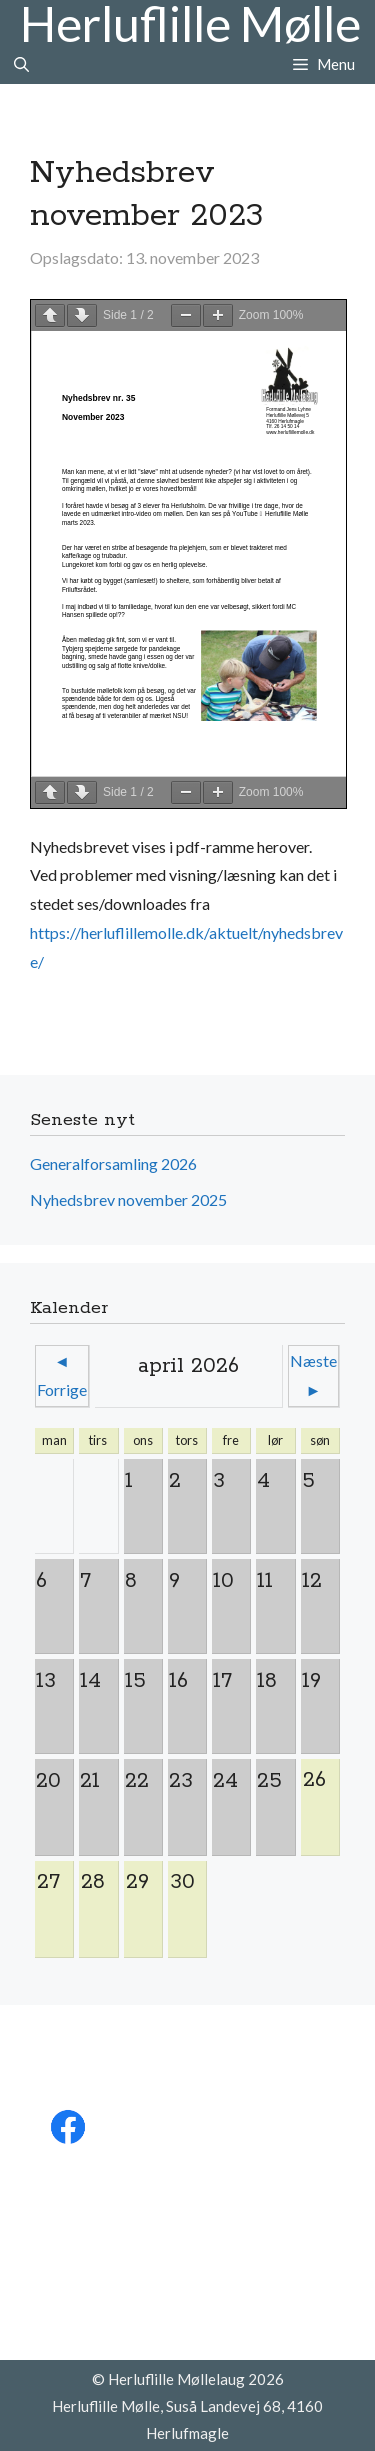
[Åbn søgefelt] (21, 64)
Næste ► (313, 1375)
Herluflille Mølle (190, 24)
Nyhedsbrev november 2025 (128, 1199)
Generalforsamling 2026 (113, 1163)
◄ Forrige (62, 1375)
